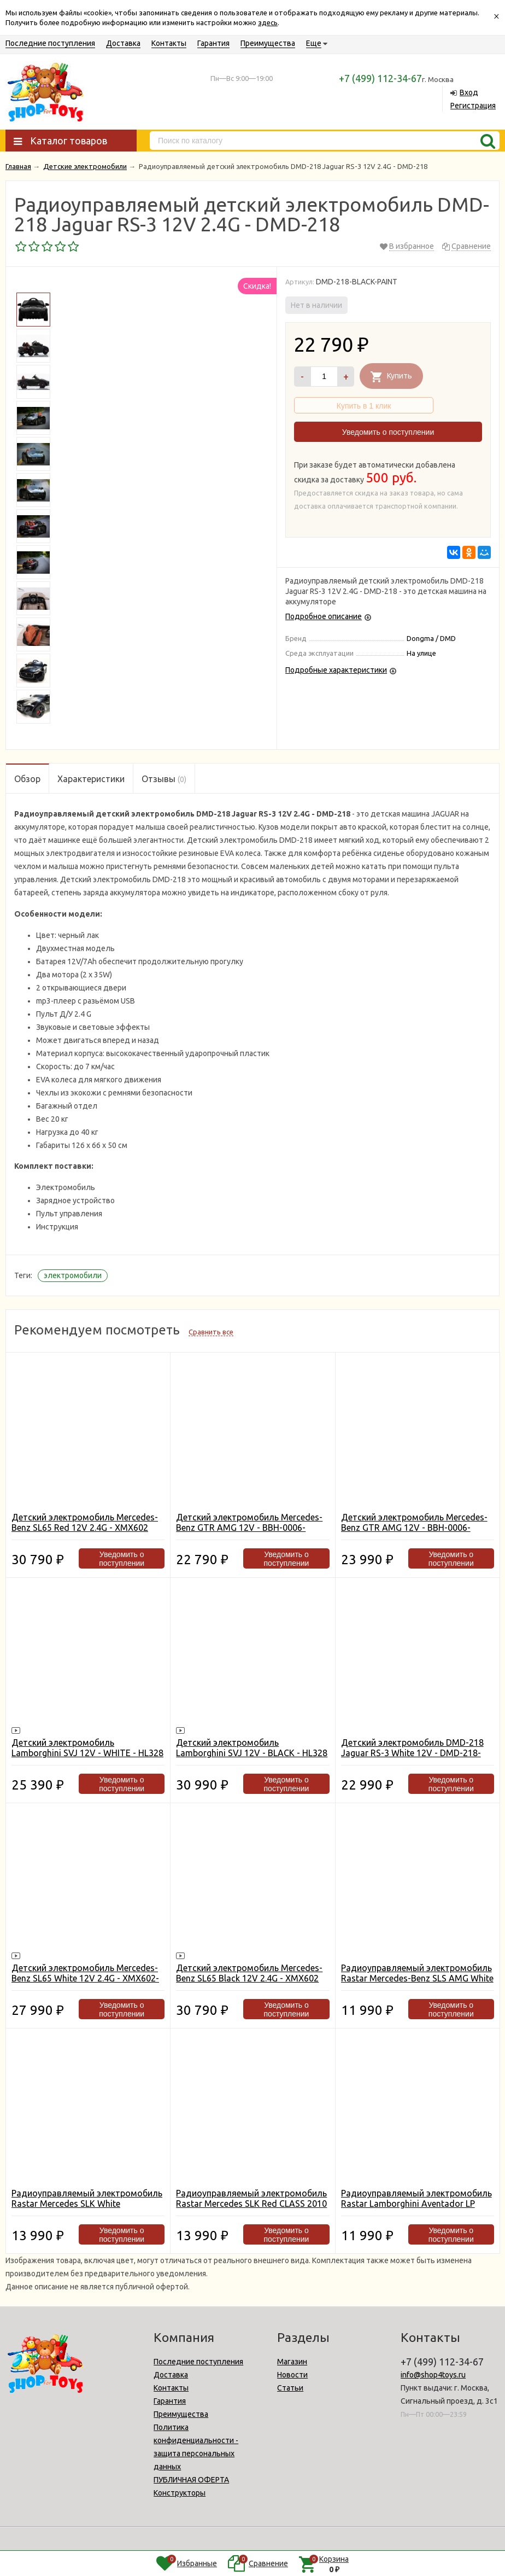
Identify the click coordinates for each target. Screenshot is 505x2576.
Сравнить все (211, 1332)
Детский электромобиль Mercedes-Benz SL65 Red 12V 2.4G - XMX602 (84, 1522)
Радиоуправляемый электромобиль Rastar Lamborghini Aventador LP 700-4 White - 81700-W (416, 2203)
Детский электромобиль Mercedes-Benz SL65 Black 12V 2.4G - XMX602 (249, 1973)
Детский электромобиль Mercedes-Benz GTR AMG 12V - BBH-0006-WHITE (249, 1527)
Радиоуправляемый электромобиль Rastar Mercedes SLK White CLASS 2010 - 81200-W (86, 2203)
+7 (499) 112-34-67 (380, 78)
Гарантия (213, 43)
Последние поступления (50, 43)
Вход (469, 92)
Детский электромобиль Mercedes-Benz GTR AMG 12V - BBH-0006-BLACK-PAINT (414, 1527)
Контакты (168, 43)
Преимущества (267, 43)
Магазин (292, 2361)
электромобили (73, 1275)
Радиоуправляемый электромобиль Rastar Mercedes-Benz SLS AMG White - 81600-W (417, 1978)
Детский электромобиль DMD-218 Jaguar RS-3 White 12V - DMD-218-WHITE (412, 1753)
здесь (268, 22)
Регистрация (473, 105)
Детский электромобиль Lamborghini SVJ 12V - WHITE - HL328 (87, 1748)
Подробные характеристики (336, 670)
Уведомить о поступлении (388, 432)
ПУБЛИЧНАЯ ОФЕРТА (191, 2479)
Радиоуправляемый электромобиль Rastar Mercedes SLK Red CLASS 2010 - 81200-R (251, 2203)
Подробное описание (323, 616)
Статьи (290, 2387)
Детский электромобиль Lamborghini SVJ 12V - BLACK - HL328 (251, 1748)
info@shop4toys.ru (433, 2374)
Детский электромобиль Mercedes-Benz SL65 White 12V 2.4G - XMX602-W (85, 1978)
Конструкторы (179, 2492)
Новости (292, 2374)
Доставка (123, 43)
